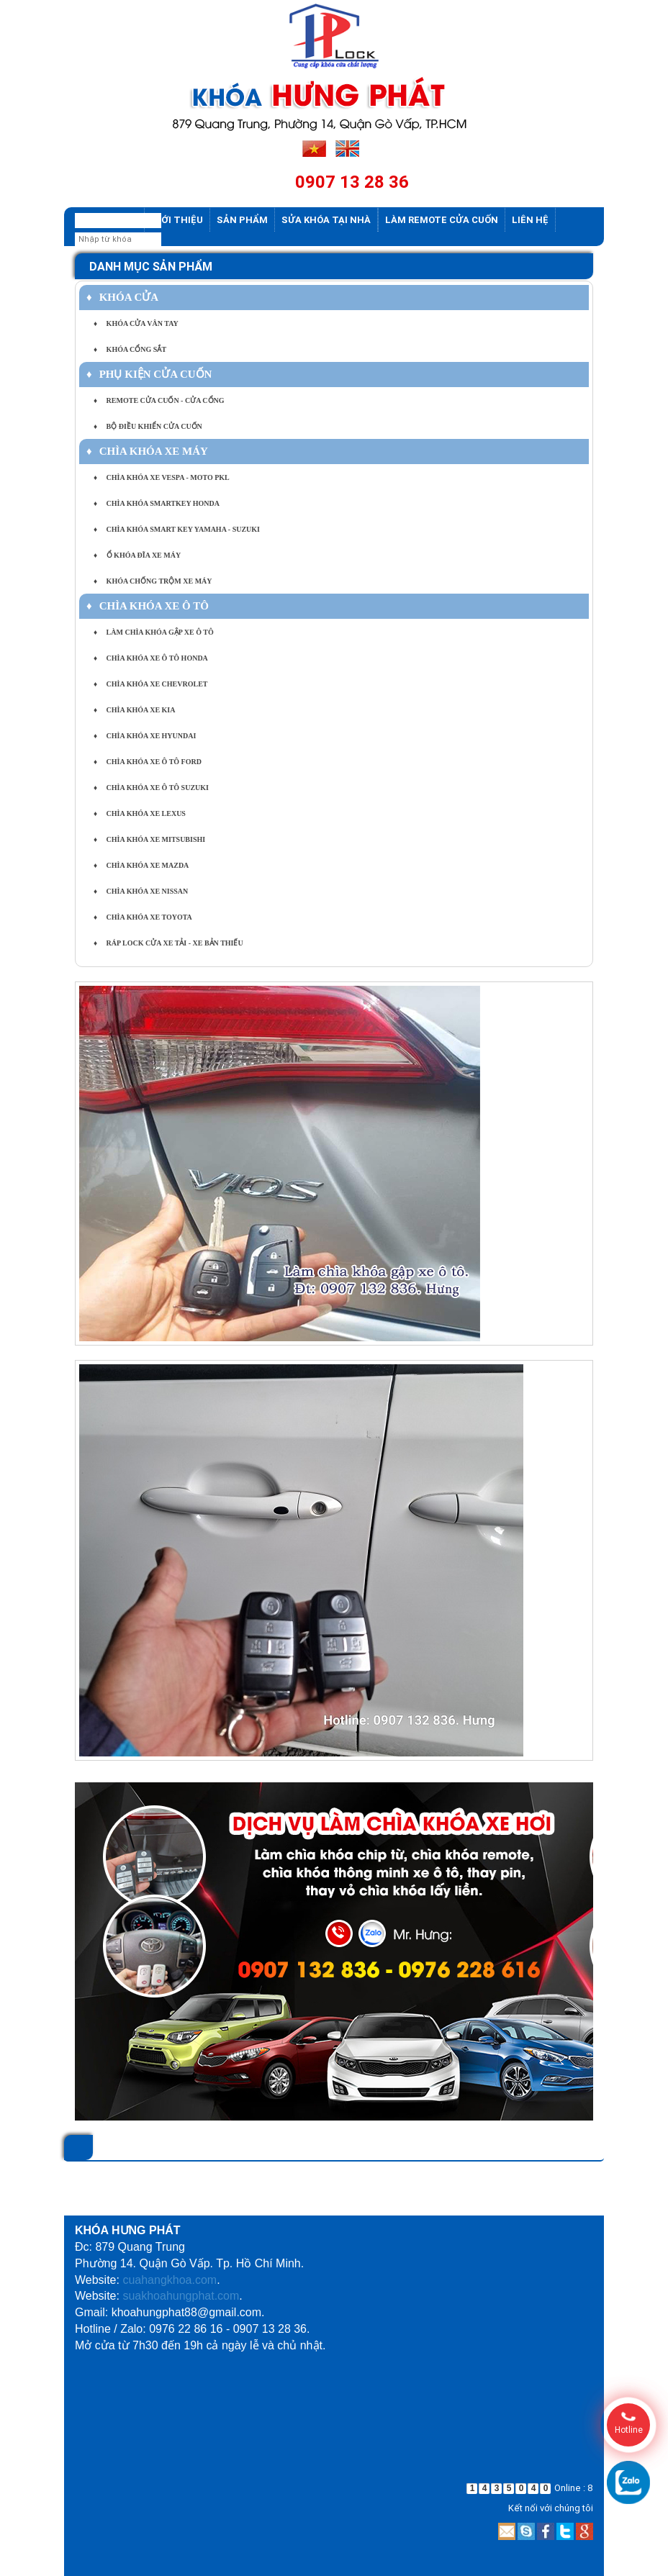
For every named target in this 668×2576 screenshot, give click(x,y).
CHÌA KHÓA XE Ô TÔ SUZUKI (151, 788)
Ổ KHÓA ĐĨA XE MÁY (137, 555)
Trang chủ (109, 220)
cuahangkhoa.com (169, 2280)
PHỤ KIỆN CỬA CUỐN (149, 374)
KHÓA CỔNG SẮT (130, 349)
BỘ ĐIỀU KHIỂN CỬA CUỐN (148, 426)
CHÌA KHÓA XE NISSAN (141, 891)
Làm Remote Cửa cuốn (441, 220)
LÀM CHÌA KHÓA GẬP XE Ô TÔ (154, 632)
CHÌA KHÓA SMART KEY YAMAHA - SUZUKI (177, 529)
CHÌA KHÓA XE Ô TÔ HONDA (151, 658)
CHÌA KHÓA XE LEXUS (140, 813)
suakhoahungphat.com (180, 2296)
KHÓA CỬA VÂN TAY (136, 323)
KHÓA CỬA (122, 297)
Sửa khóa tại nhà (326, 220)
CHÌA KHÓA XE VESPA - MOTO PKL (162, 477)
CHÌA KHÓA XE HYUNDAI (145, 736)
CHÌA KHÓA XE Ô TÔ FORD (148, 762)
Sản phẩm (242, 220)
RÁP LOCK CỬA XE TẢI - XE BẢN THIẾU (168, 943)
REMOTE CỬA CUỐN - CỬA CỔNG (159, 400)
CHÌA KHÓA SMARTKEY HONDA (157, 503)
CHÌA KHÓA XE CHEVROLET (150, 684)
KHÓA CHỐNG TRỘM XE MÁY (153, 581)
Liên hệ (530, 220)
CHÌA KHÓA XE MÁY (147, 451)
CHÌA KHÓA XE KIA (134, 710)
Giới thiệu (177, 220)
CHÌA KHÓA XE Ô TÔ (147, 606)
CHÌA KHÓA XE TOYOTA (143, 917)
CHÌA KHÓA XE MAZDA (141, 865)
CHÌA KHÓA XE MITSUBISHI (149, 839)
